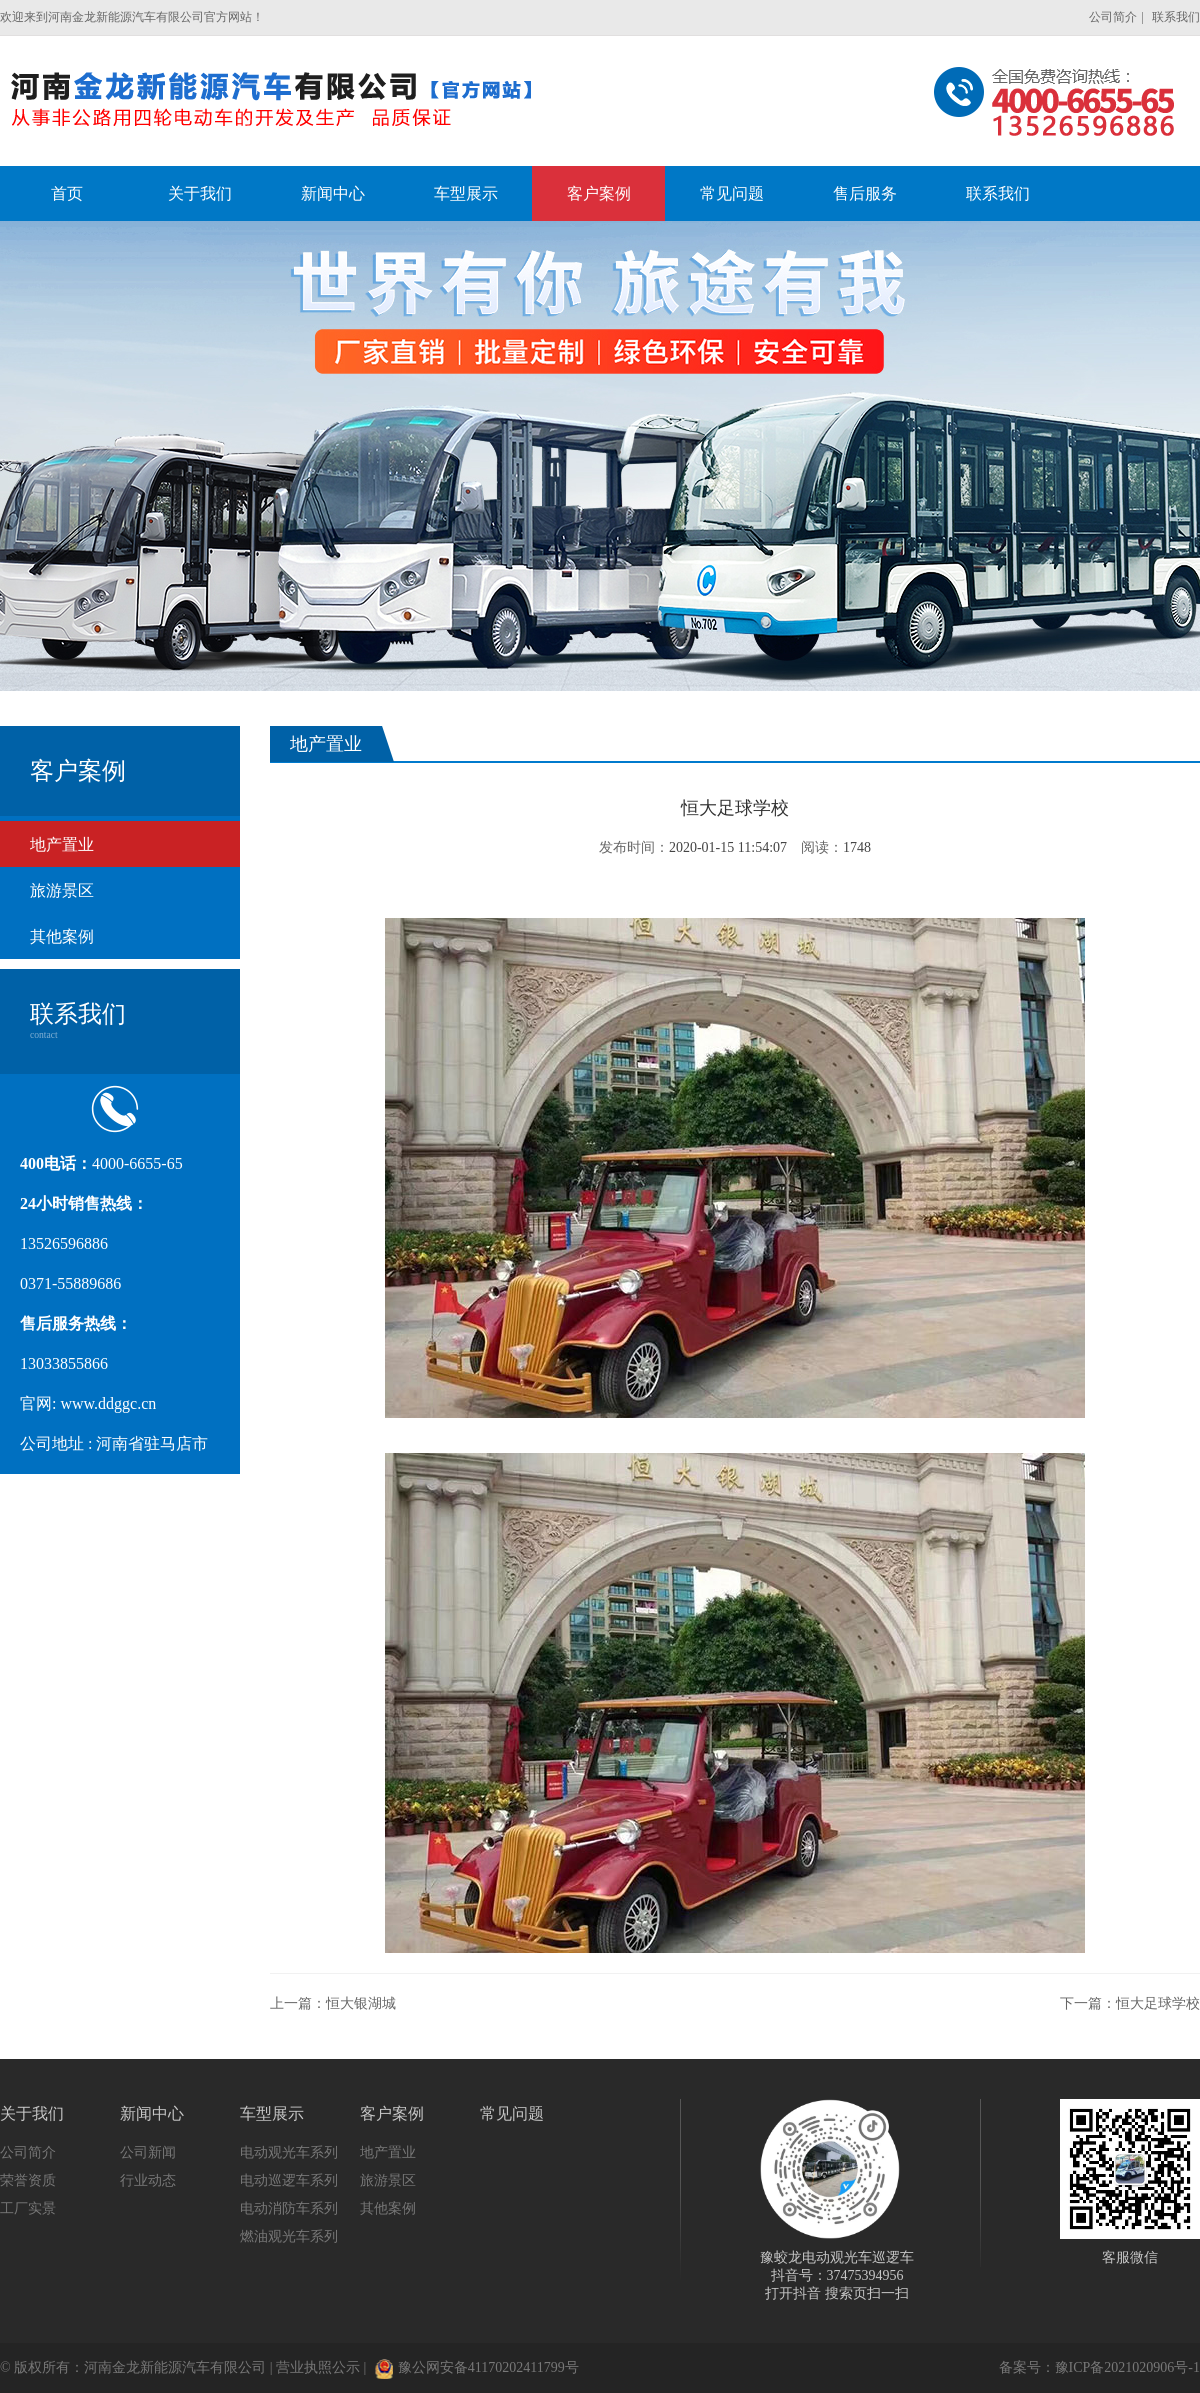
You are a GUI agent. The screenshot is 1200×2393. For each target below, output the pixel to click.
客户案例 (392, 2113)
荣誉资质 (28, 2180)
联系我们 (1176, 17)
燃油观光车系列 (289, 2236)
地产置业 (62, 844)
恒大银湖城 (361, 2003)
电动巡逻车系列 (289, 2180)
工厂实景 (28, 2208)
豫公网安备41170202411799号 (477, 2367)
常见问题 (512, 2113)
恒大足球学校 (1158, 2003)
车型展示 (272, 2113)
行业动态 (148, 2180)
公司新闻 (148, 2152)
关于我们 (32, 2113)
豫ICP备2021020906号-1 (1127, 2367)
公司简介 (1113, 17)
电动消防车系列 (289, 2208)
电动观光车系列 (289, 2152)
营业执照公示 (318, 2367)
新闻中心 (152, 2113)
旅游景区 (62, 890)
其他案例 (62, 936)
